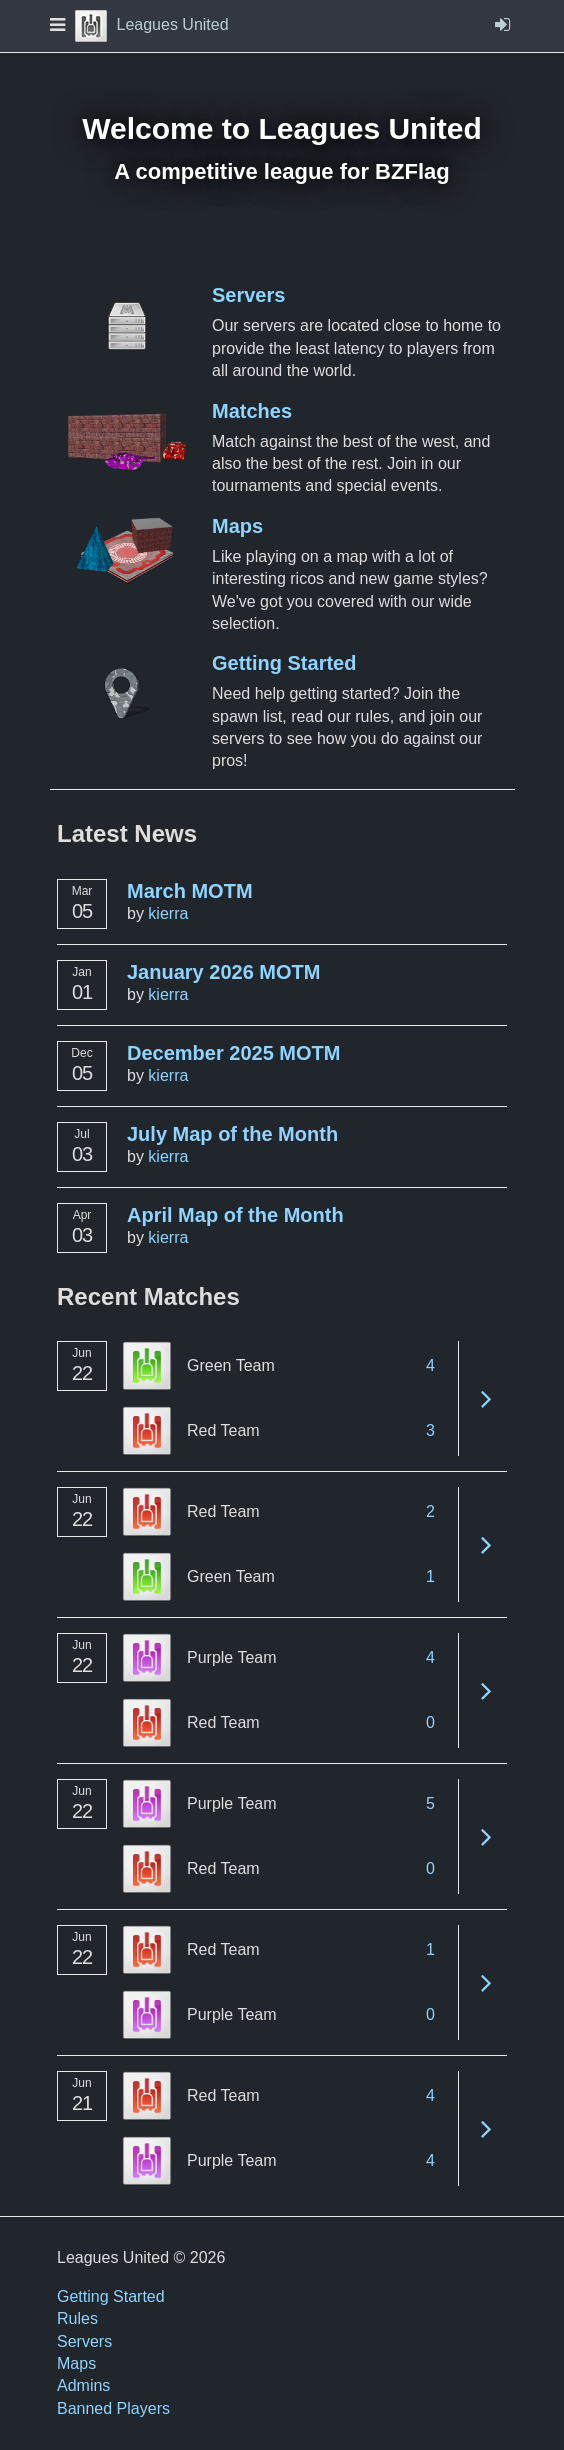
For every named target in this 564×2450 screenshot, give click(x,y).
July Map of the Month (232, 1134)
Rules (77, 2318)
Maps (237, 526)
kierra (168, 913)
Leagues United (152, 24)
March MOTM (190, 891)
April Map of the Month (235, 1215)
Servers (248, 295)
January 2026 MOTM (223, 972)
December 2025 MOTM (233, 1053)
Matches (252, 411)
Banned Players (113, 2408)
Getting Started (284, 663)
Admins (83, 2385)
